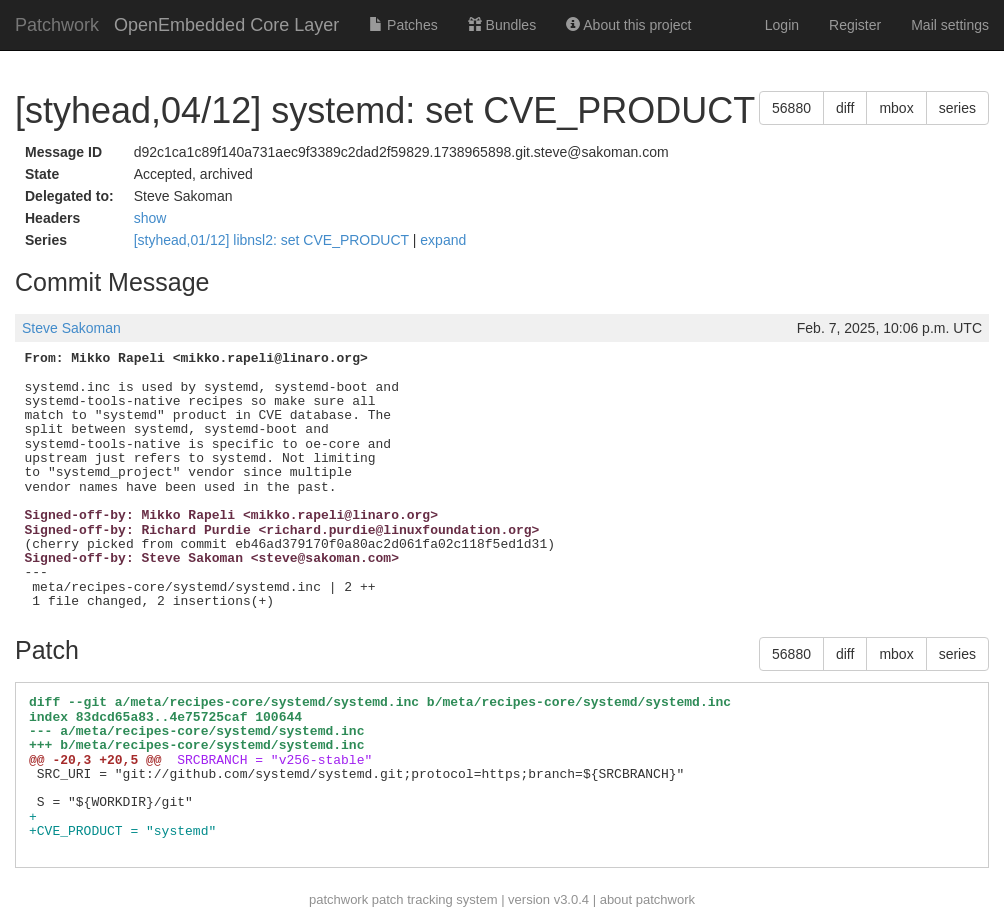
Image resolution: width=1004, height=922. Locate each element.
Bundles (502, 25)
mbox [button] (896, 108)
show (150, 218)
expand (443, 240)
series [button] (957, 108)
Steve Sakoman (71, 328)
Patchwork (57, 25)
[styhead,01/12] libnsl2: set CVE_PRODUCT (273, 240)
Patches (403, 25)
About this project (628, 25)
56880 (791, 108)
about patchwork (647, 899)
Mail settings (950, 25)
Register (855, 25)
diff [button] (845, 108)
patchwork (338, 899)
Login (782, 25)
